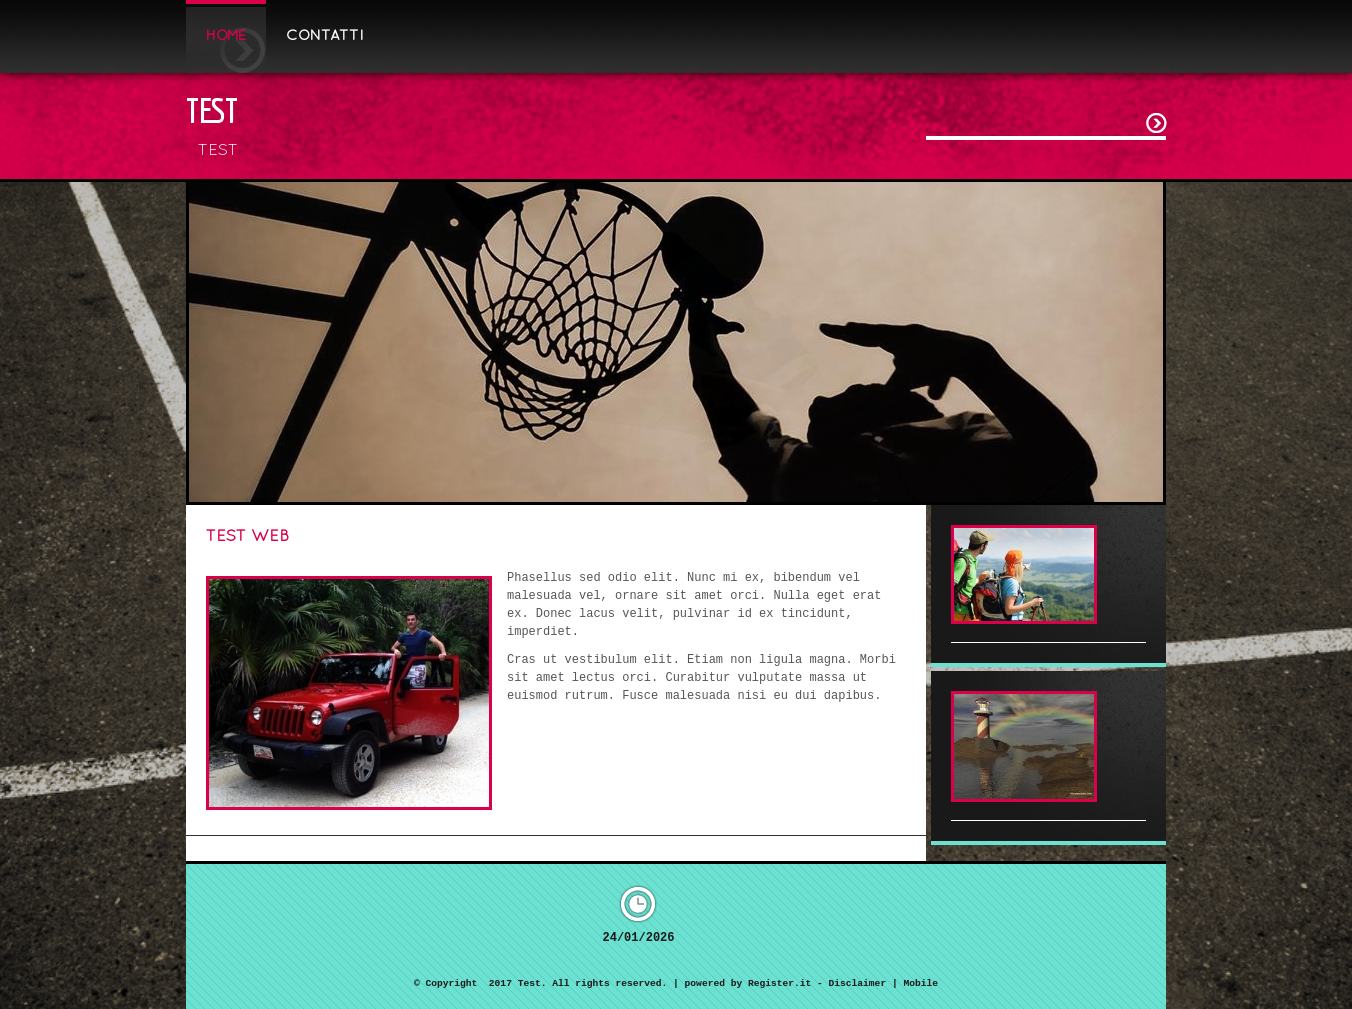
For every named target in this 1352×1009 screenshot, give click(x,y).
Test (212, 110)
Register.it (779, 983)
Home (226, 36)
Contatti (325, 36)
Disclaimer (858, 983)
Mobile (920, 983)
